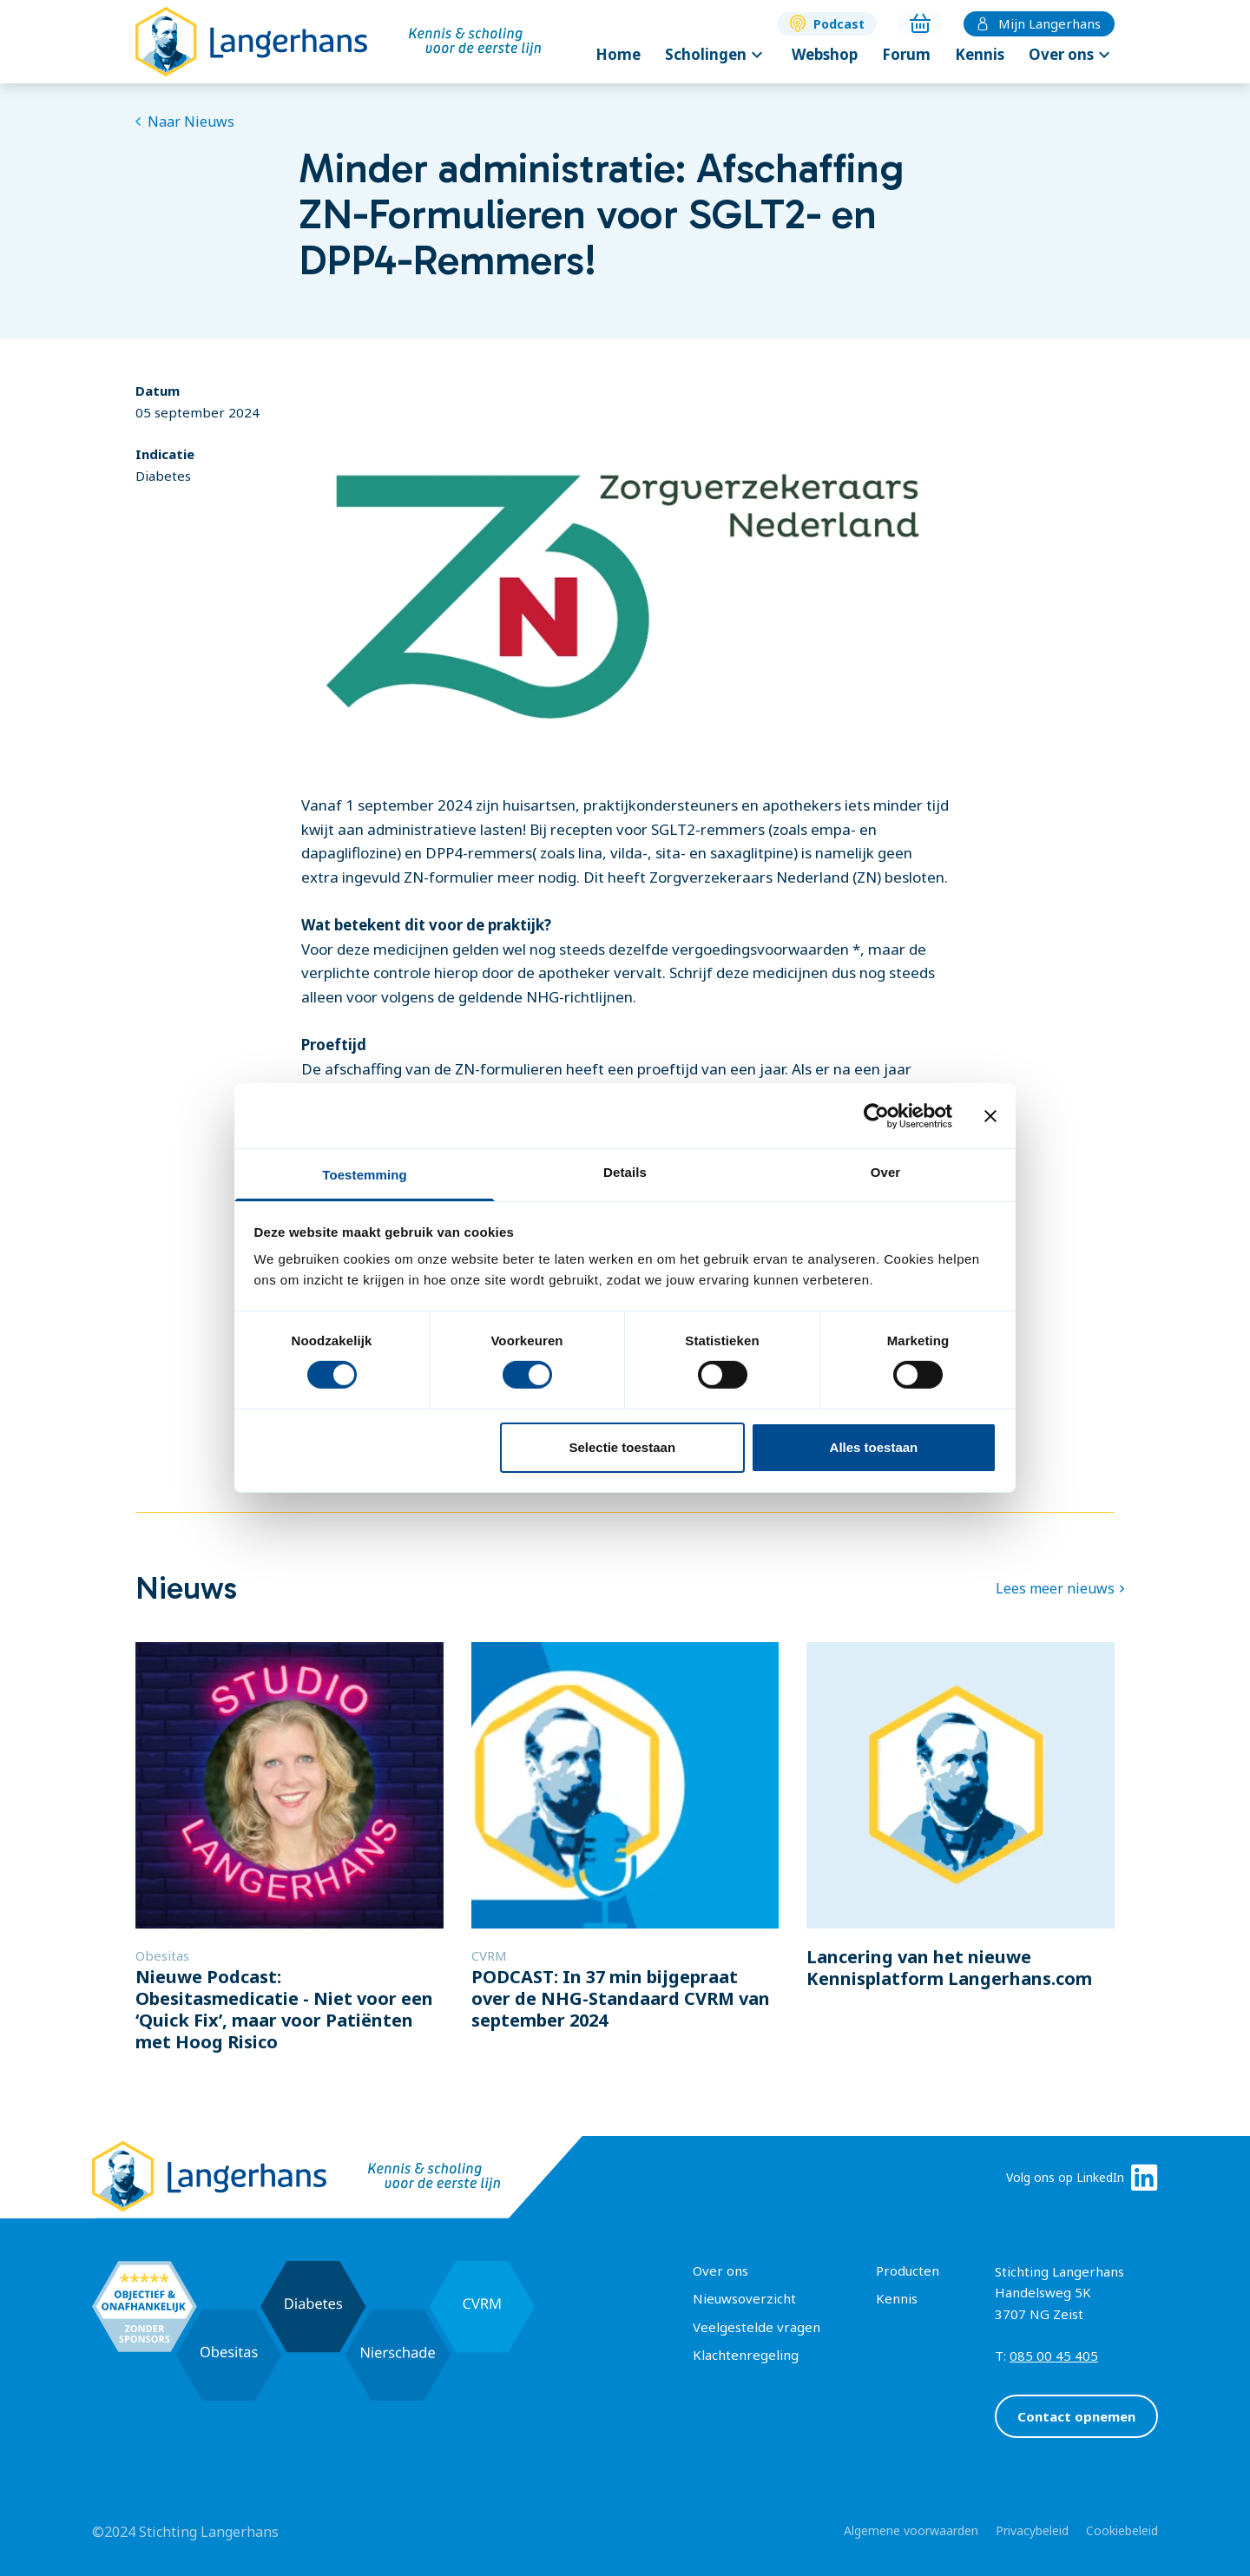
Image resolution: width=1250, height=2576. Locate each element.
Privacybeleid (1032, 2530)
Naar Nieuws (184, 121)
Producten (907, 2270)
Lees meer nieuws (1055, 1588)
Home (618, 54)
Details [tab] (625, 1172)
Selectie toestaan (622, 1447)
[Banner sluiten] (990, 1115)
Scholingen (716, 54)
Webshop (825, 54)
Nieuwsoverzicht (744, 2298)
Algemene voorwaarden (911, 2530)
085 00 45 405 (1054, 2355)
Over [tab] (886, 1172)
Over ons (1072, 54)
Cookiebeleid (1122, 2530)
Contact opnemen (1076, 2416)
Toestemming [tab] (364, 1174)
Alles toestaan (874, 1447)
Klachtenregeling (746, 2354)
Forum (906, 54)
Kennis (979, 54)
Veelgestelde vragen (756, 2327)
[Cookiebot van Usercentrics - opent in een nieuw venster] (876, 1115)
